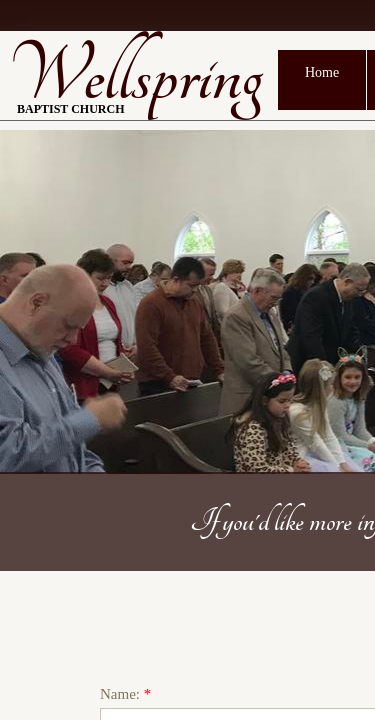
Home (322, 72)
